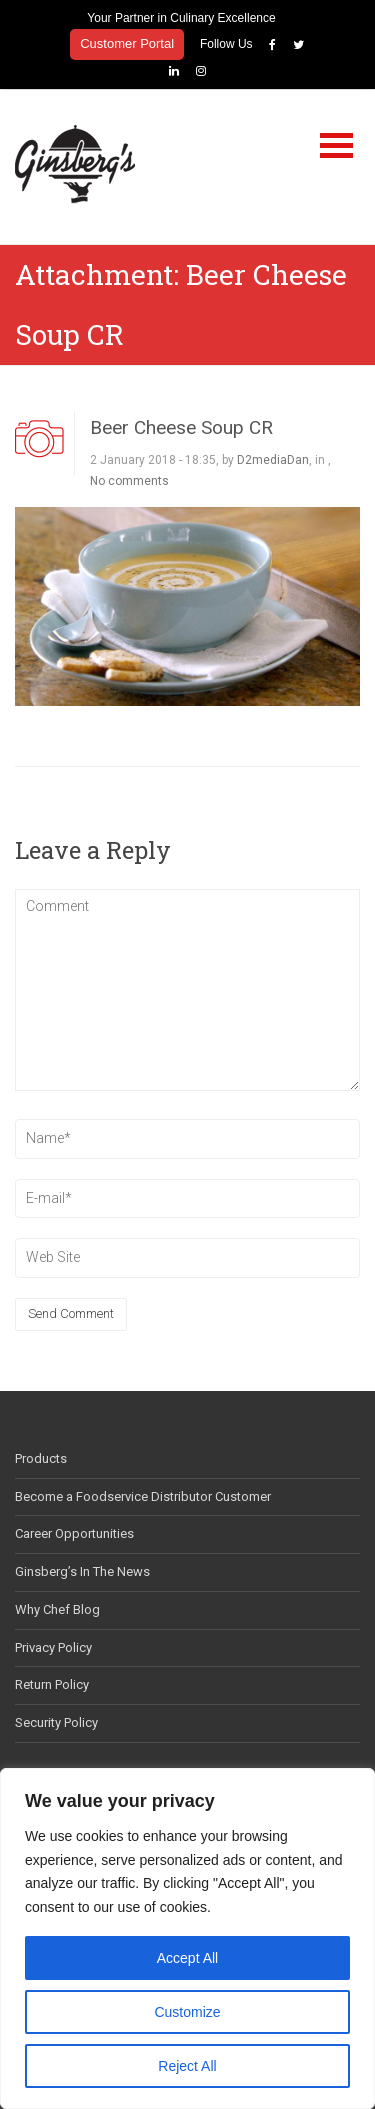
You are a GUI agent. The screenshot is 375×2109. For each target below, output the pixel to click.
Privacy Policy (53, 1645)
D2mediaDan (273, 458)
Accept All (187, 1958)
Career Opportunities (74, 1532)
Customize (187, 2012)
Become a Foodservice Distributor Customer (143, 1494)
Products (41, 1456)
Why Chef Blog (57, 1607)
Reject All (187, 2066)
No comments (129, 479)
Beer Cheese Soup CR (181, 426)
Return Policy (52, 1683)
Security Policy (56, 1721)
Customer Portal (127, 43)
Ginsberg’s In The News (82, 1570)
